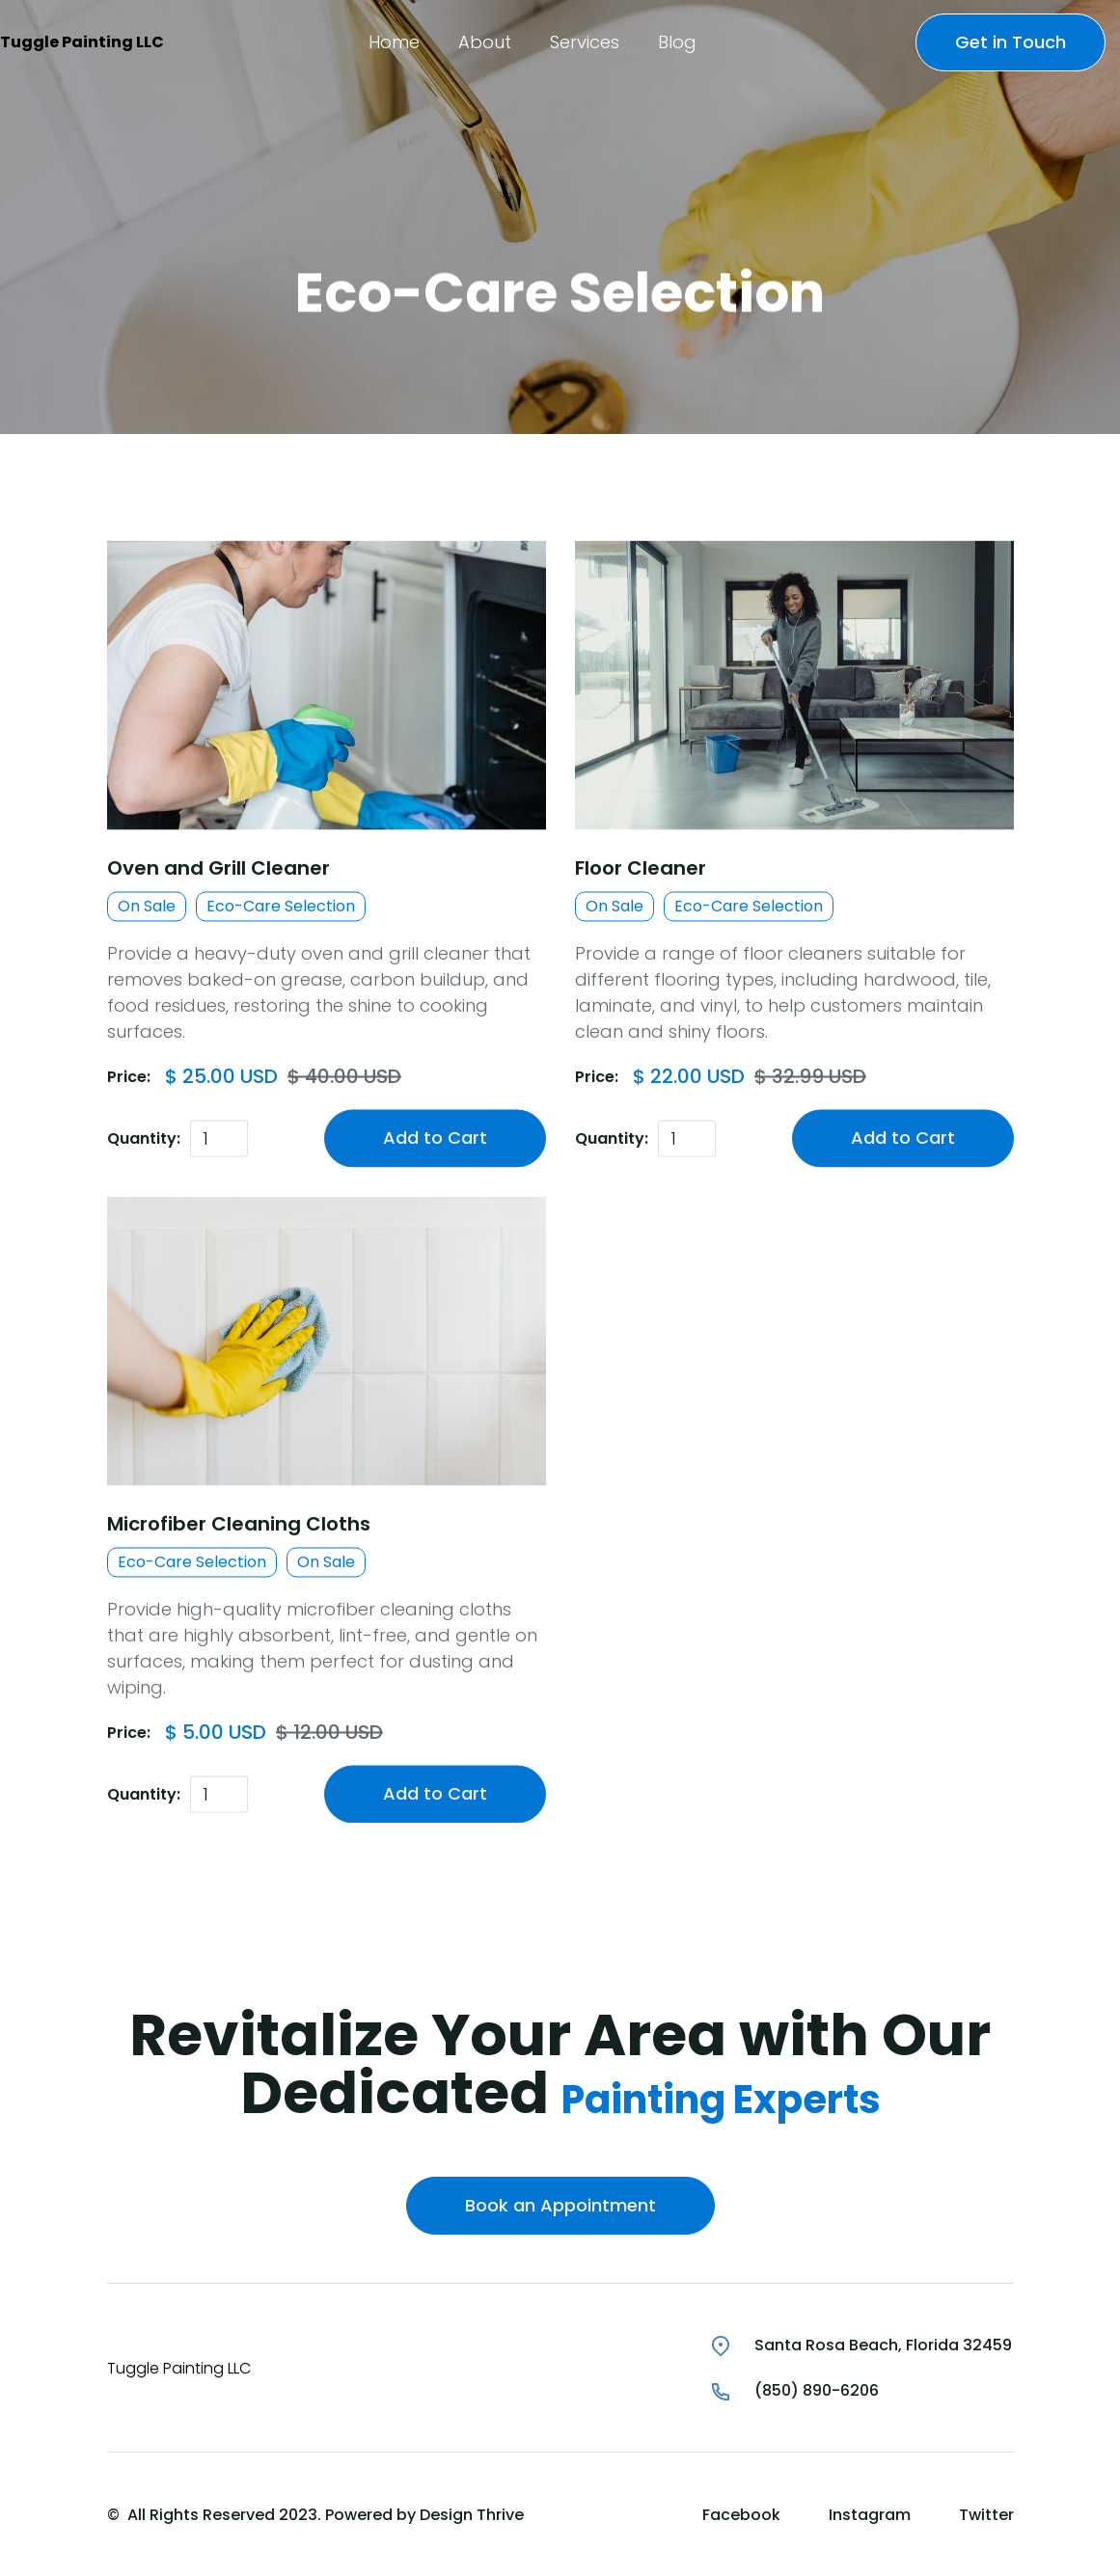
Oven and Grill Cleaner (218, 868)
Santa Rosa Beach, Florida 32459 (883, 2345)
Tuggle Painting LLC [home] (82, 42)
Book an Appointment (560, 2205)
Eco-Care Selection (280, 907)
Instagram (870, 2515)
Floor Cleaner (640, 868)
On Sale (147, 907)
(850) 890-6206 (816, 2390)
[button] (394, 42)
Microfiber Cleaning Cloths (238, 1525)
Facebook (741, 2515)
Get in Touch (1010, 42)
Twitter (986, 2515)
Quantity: (143, 1139)
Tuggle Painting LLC (179, 2368)
